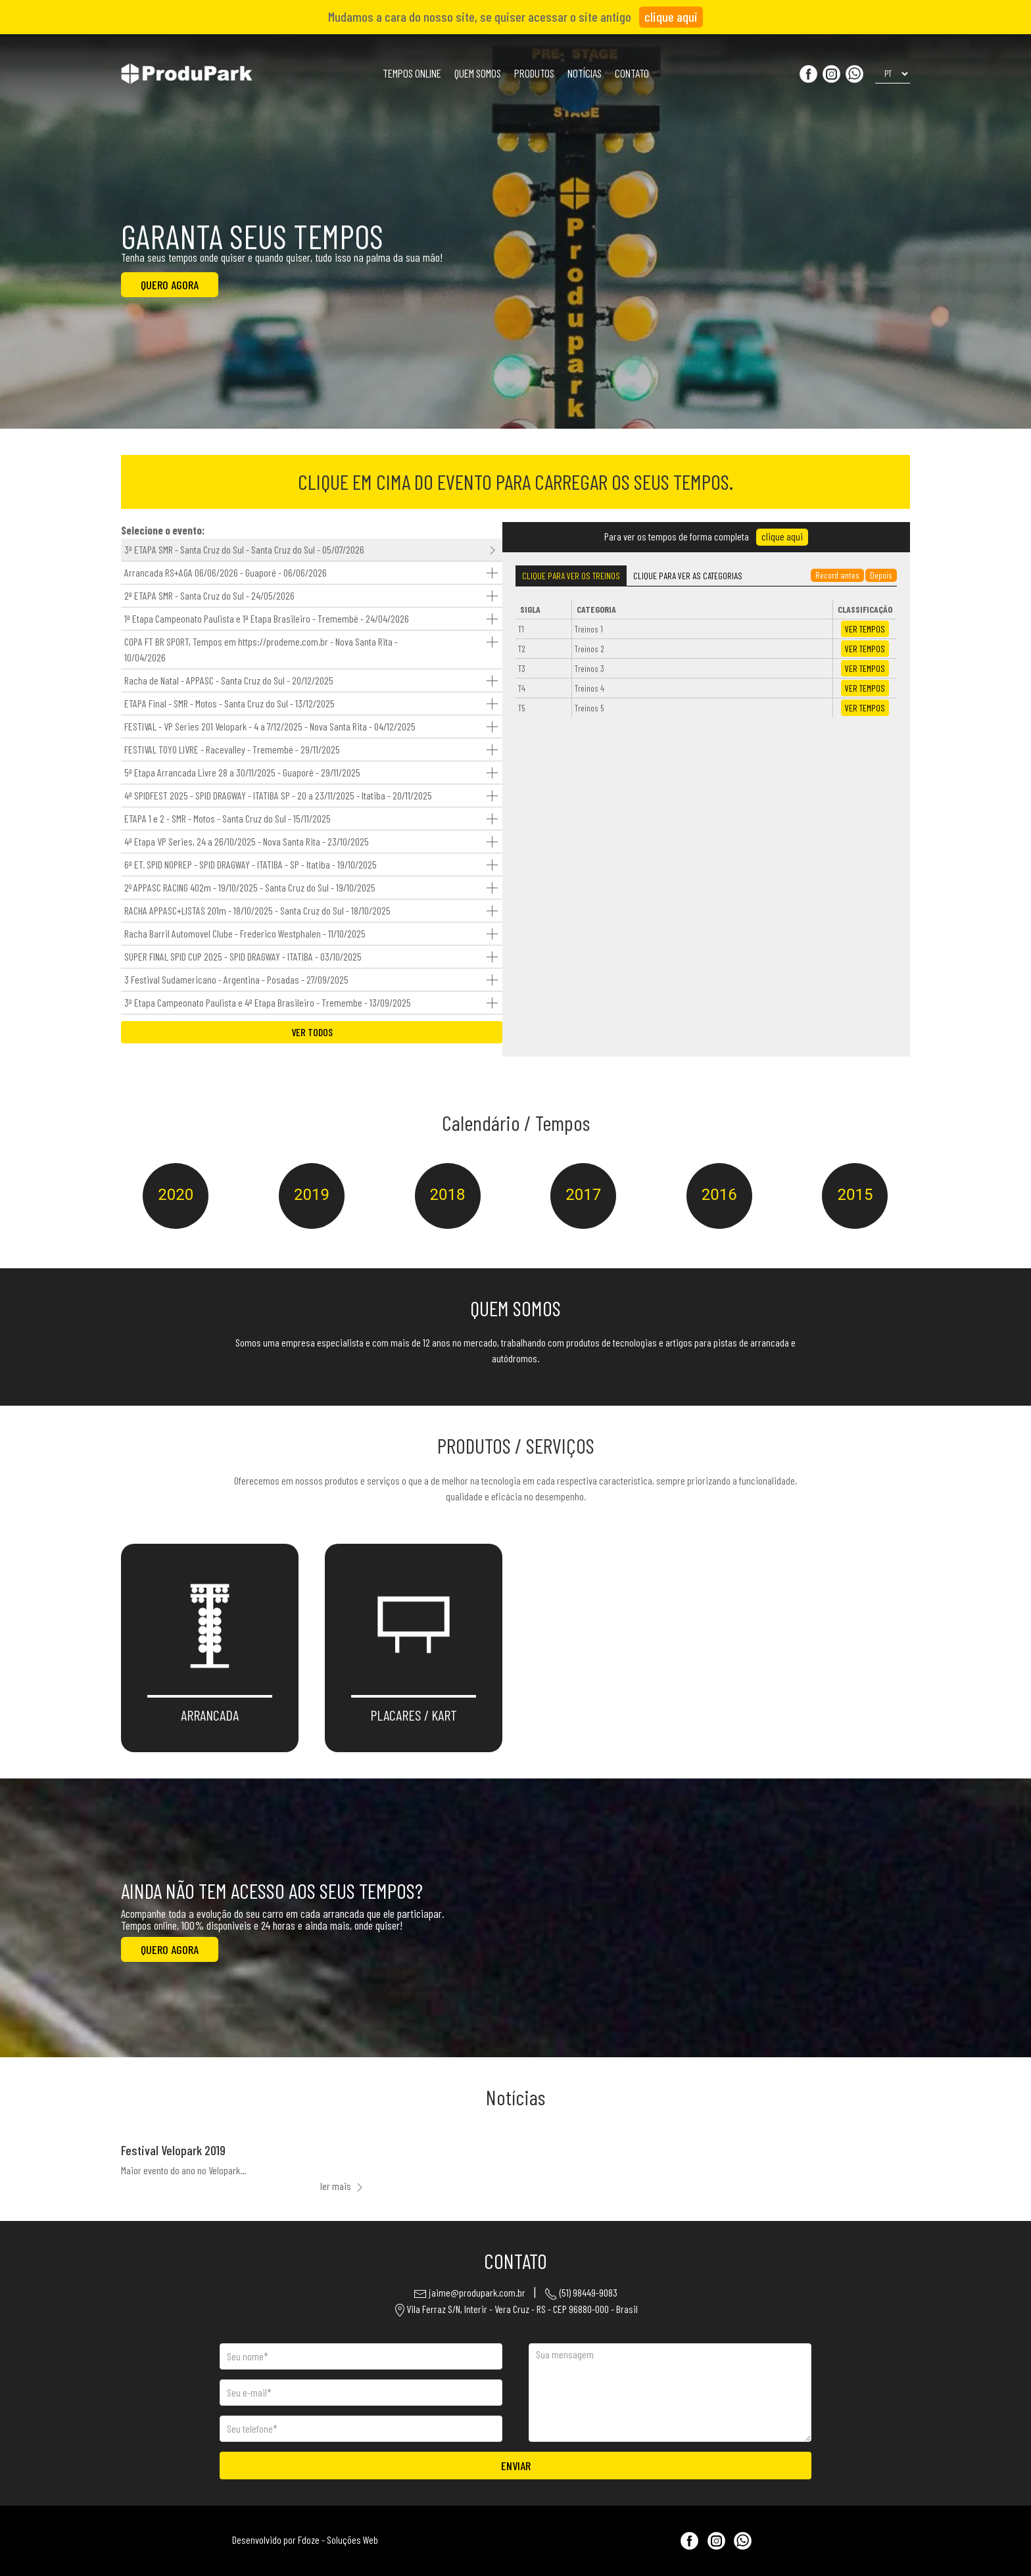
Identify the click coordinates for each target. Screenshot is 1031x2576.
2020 (175, 1194)
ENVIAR (516, 2470)
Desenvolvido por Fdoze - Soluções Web (305, 2539)
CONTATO (632, 73)
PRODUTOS (534, 73)
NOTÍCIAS (584, 73)
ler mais (343, 2186)
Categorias (687, 575)
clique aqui (671, 16)
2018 (448, 1194)
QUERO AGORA (170, 284)
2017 (583, 1194)
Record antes (837, 575)
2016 (719, 1194)
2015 (855, 1194)
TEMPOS (865, 628)
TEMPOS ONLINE (412, 73)
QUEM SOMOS (477, 73)
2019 (311, 1194)
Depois (881, 575)
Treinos (571, 575)
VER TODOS (312, 1032)
